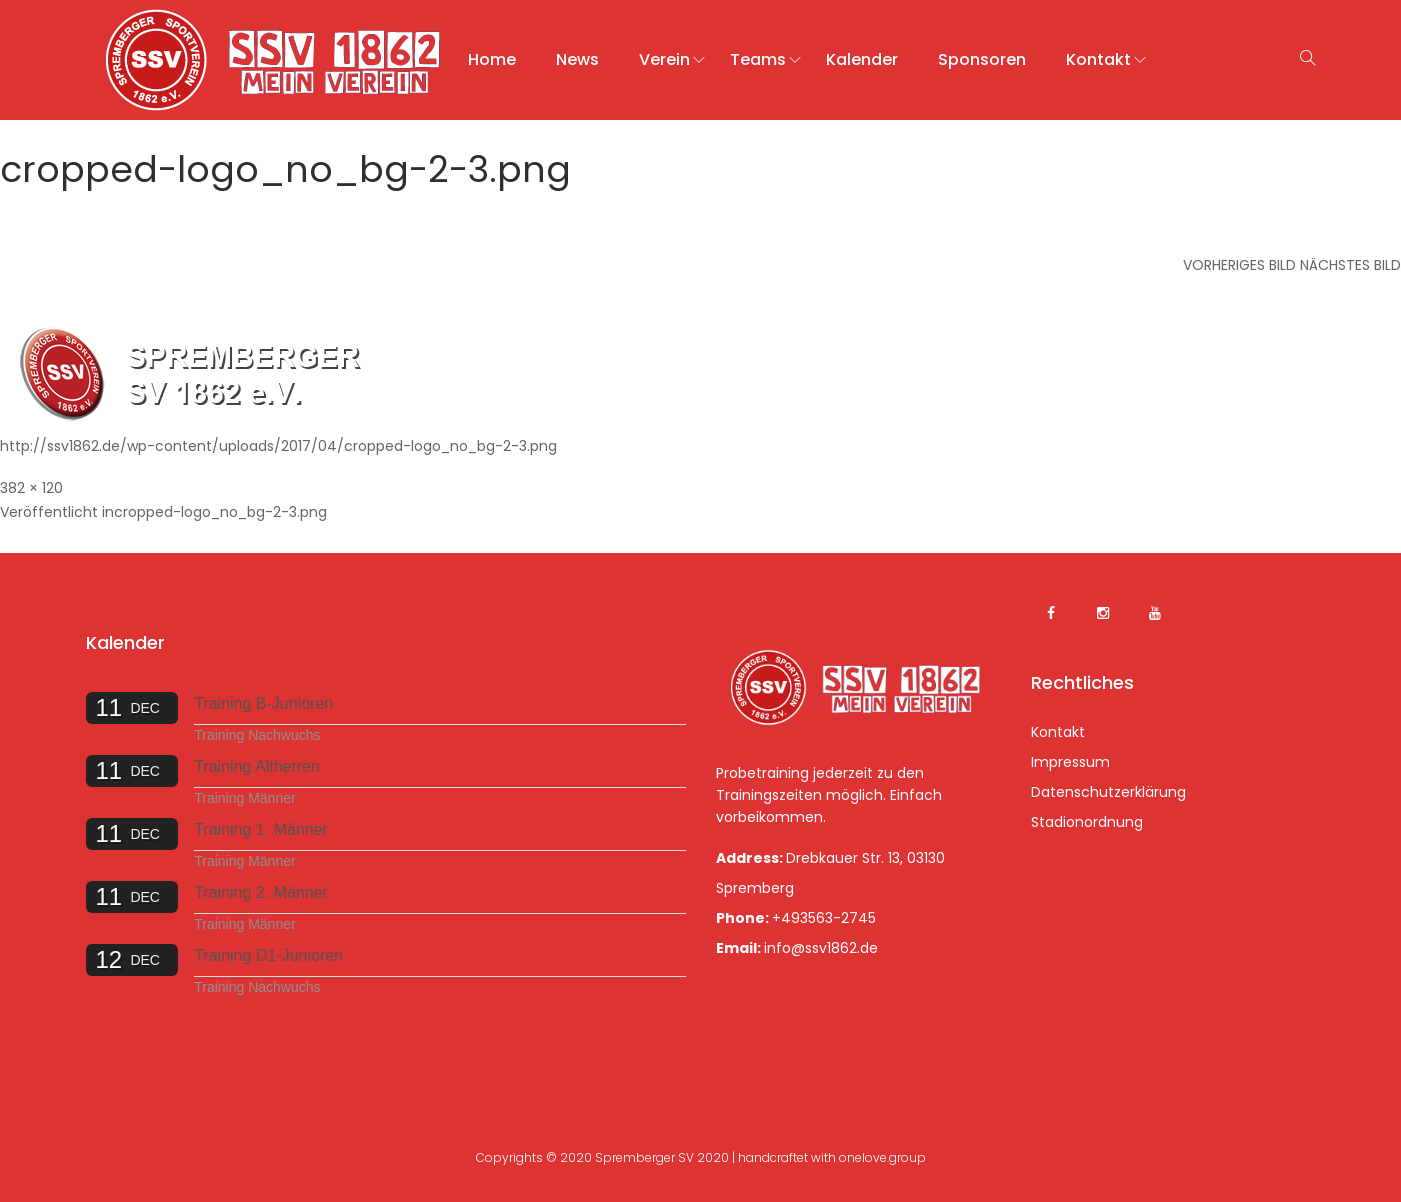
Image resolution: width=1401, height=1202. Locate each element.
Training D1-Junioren (268, 955)
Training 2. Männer (261, 892)
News (577, 59)
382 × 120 (31, 488)
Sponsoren (982, 59)
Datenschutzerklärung (1108, 792)
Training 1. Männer (261, 829)
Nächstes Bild (1350, 265)
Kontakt (1098, 59)
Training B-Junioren (263, 703)
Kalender (862, 59)
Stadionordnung (1087, 822)
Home (492, 59)
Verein (664, 59)
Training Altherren (257, 766)
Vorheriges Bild (1239, 265)
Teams (758, 59)
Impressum (1070, 762)
